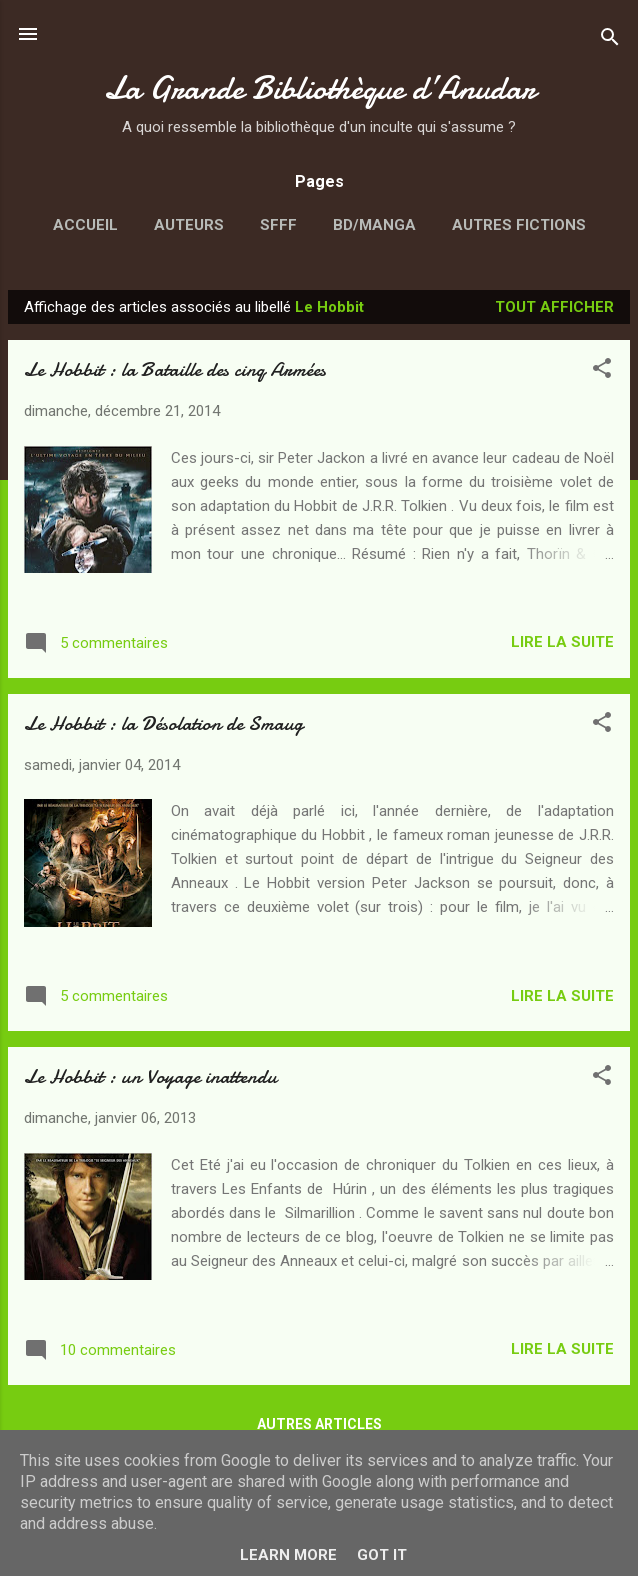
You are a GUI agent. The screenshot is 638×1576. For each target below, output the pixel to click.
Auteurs (189, 225)
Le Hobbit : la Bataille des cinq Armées (175, 369)
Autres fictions (519, 225)
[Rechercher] (610, 40)
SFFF (278, 225)
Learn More (288, 1555)
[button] (602, 371)
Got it (382, 1555)
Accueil (85, 225)
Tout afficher (554, 307)
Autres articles (319, 1424)
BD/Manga (374, 225)
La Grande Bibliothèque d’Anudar (319, 88)
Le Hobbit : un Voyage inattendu (150, 1076)
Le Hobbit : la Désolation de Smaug (163, 723)
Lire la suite (562, 642)
